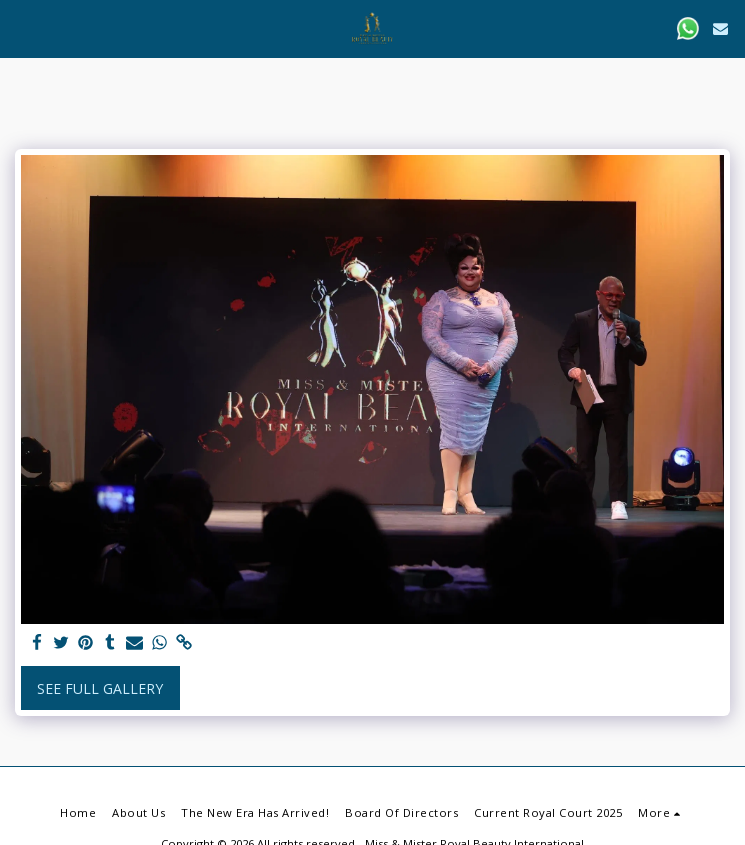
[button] (22, 27)
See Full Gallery (100, 688)
